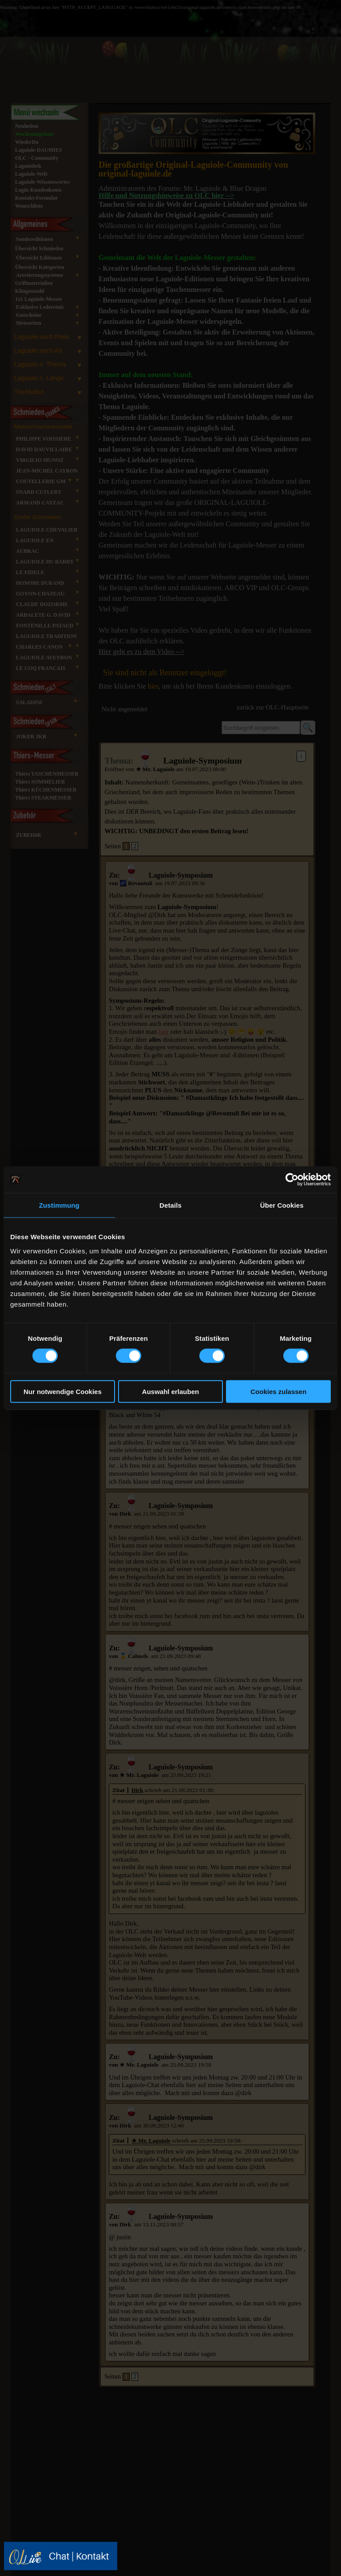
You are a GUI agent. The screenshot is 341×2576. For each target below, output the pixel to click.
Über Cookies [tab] (282, 1205)
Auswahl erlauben (170, 1391)
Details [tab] (170, 1205)
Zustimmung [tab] (59, 1205)
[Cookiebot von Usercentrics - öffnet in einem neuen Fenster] (292, 1179)
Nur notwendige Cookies (63, 1391)
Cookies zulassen (278, 1391)
